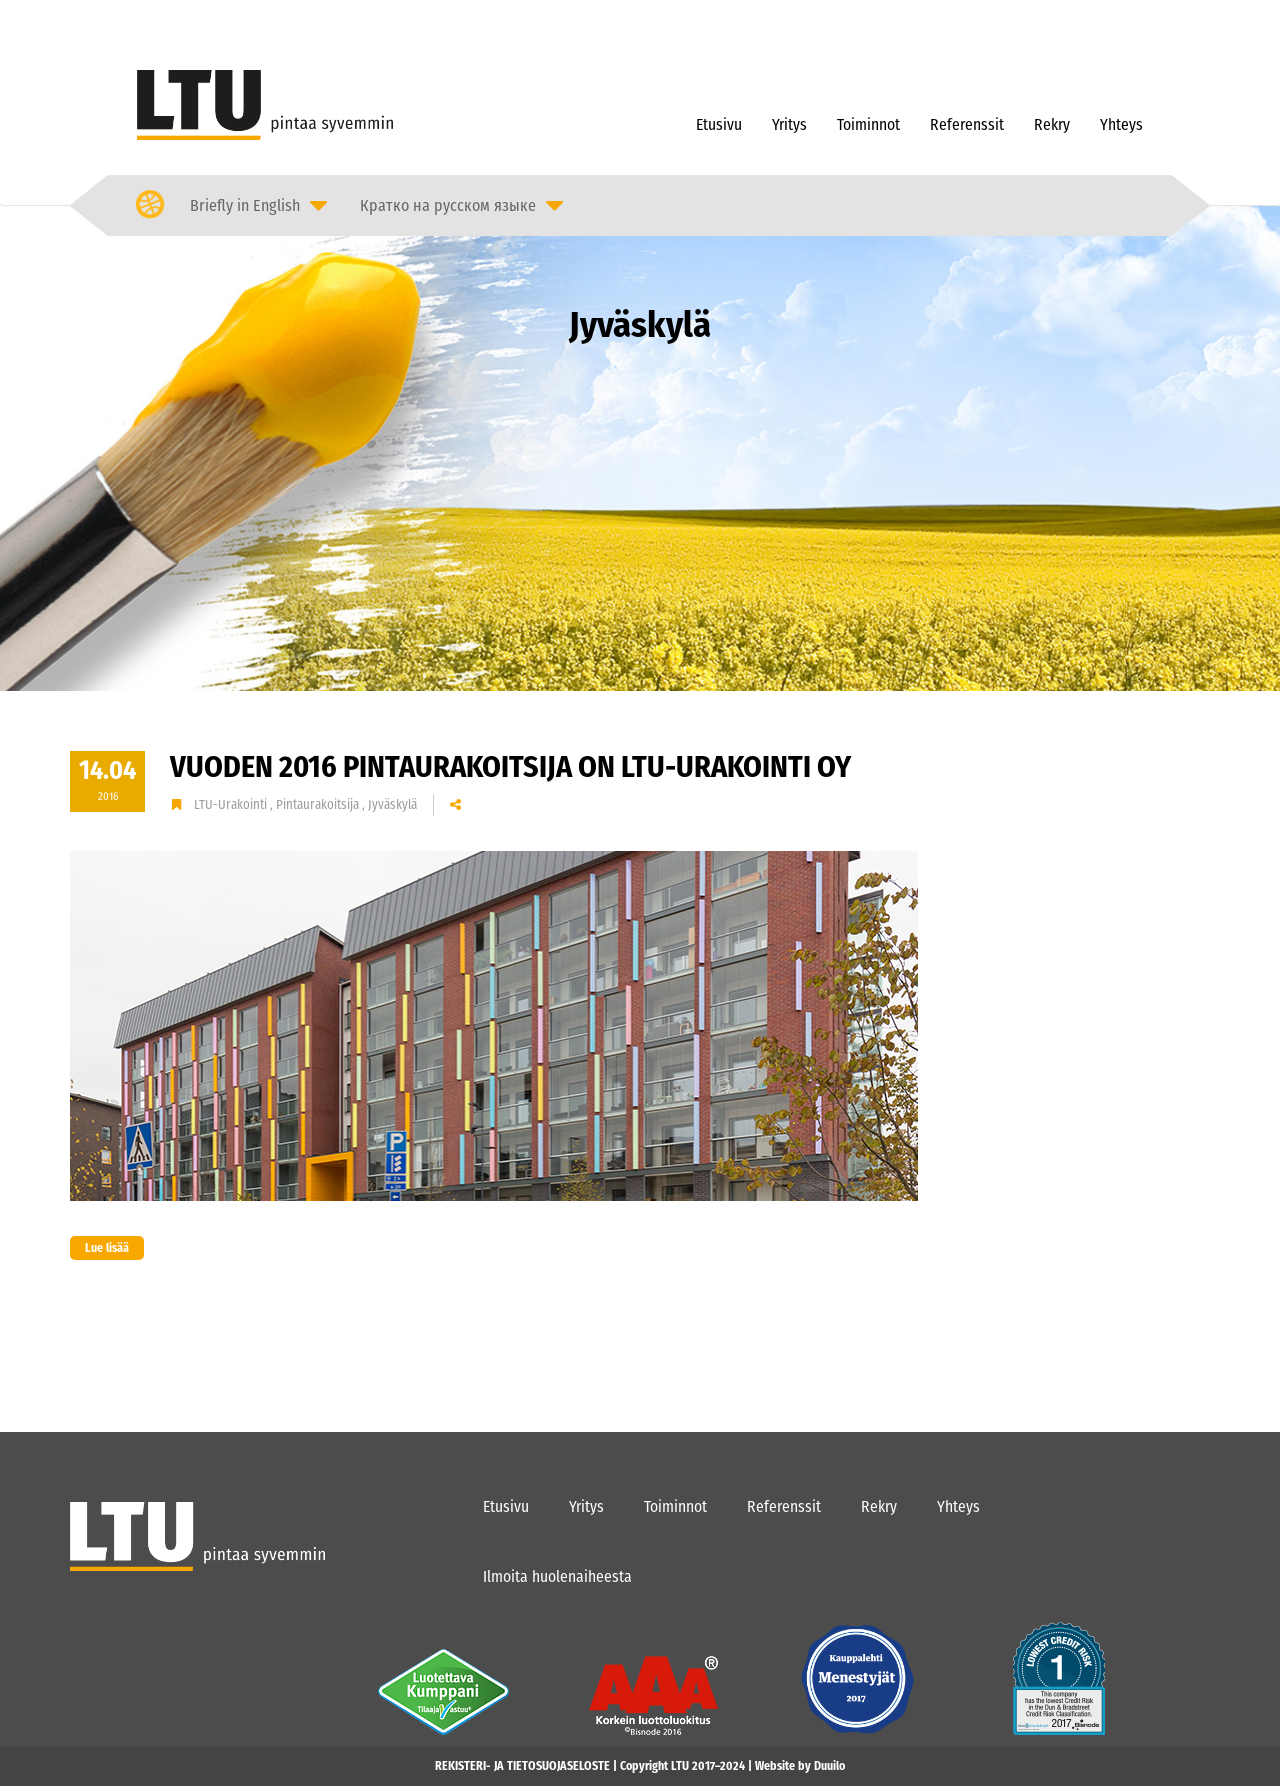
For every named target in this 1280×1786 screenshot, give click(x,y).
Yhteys (1121, 124)
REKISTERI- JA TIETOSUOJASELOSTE (522, 1766)
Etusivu (719, 124)
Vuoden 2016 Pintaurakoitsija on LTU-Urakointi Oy (510, 767)
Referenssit (967, 124)
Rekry (1052, 124)
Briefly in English (245, 205)
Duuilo (829, 1766)
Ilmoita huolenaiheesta (557, 1576)
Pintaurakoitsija (319, 804)
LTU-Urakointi (232, 804)
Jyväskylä (392, 804)
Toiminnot (868, 124)
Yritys (789, 124)
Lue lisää (99, 1248)
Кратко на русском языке (448, 205)
